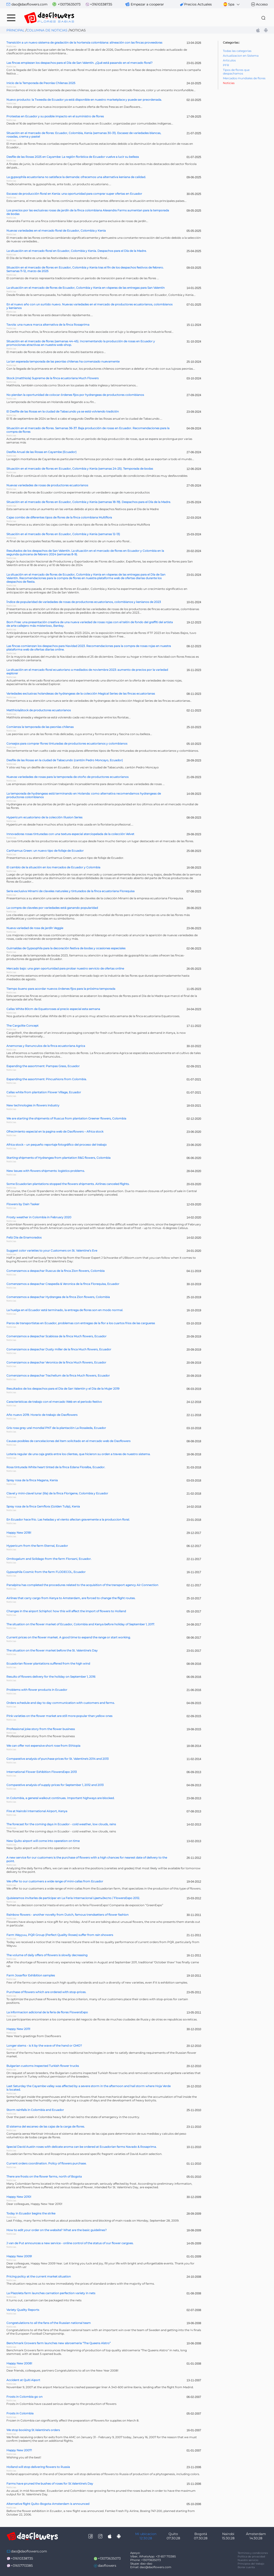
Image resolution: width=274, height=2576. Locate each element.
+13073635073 (69, 4)
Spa (231, 4)
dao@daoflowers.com (29, 4)
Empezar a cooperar (147, 4)
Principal (15, 30)
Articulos (229, 60)
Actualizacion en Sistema (241, 55)
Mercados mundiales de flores (244, 78)
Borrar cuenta (246, 2567)
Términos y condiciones (253, 2553)
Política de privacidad (251, 2556)
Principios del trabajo (251, 2563)
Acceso (262, 4)
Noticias (11, 46)
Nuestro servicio (248, 2560)
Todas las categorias (237, 51)
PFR (226, 65)
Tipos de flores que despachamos (236, 71)
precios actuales (198, 4)
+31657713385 (22, 2565)
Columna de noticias (47, 30)
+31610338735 (101, 4)
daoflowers (107, 2565)
